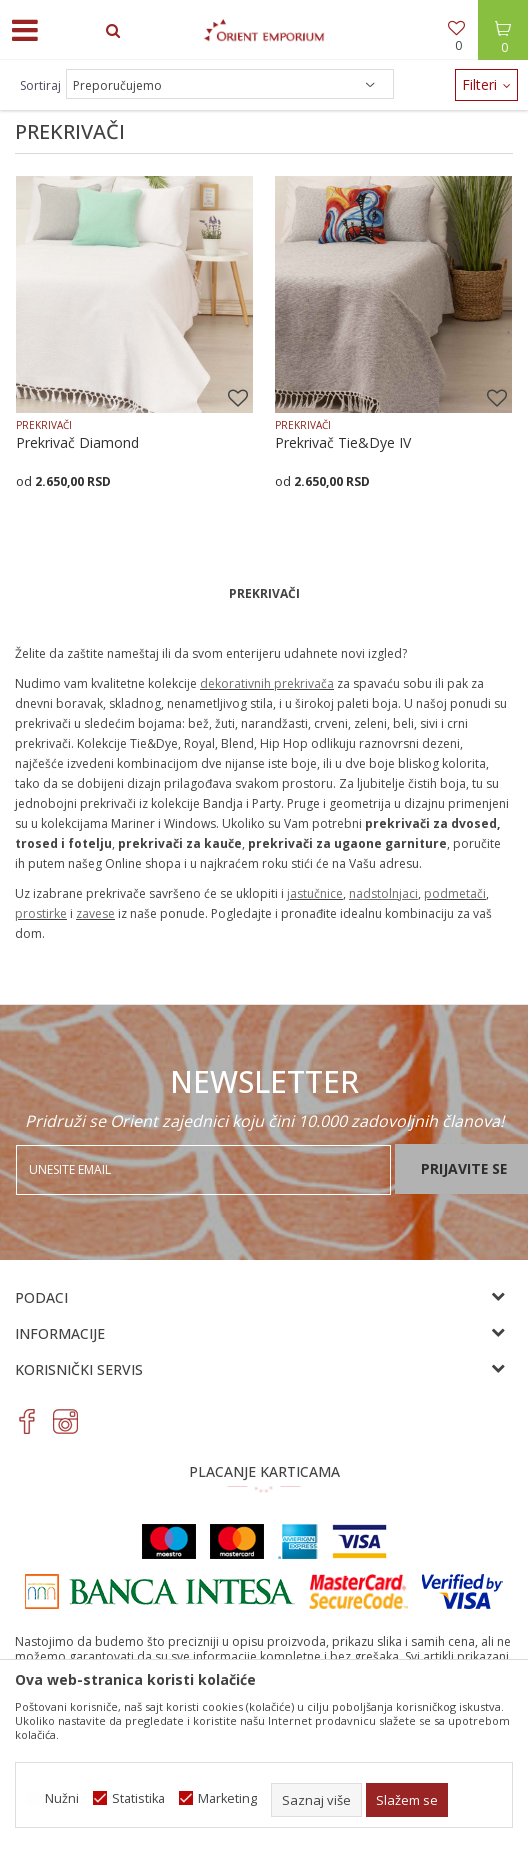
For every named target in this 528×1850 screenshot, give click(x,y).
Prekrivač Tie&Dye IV (343, 443)
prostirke (41, 913)
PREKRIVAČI (44, 425)
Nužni (62, 1798)
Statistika (138, 1798)
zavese (95, 913)
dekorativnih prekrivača (267, 683)
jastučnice (315, 893)
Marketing (227, 1798)
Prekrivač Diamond (77, 443)
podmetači (455, 893)
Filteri (486, 84)
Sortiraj (40, 85)
